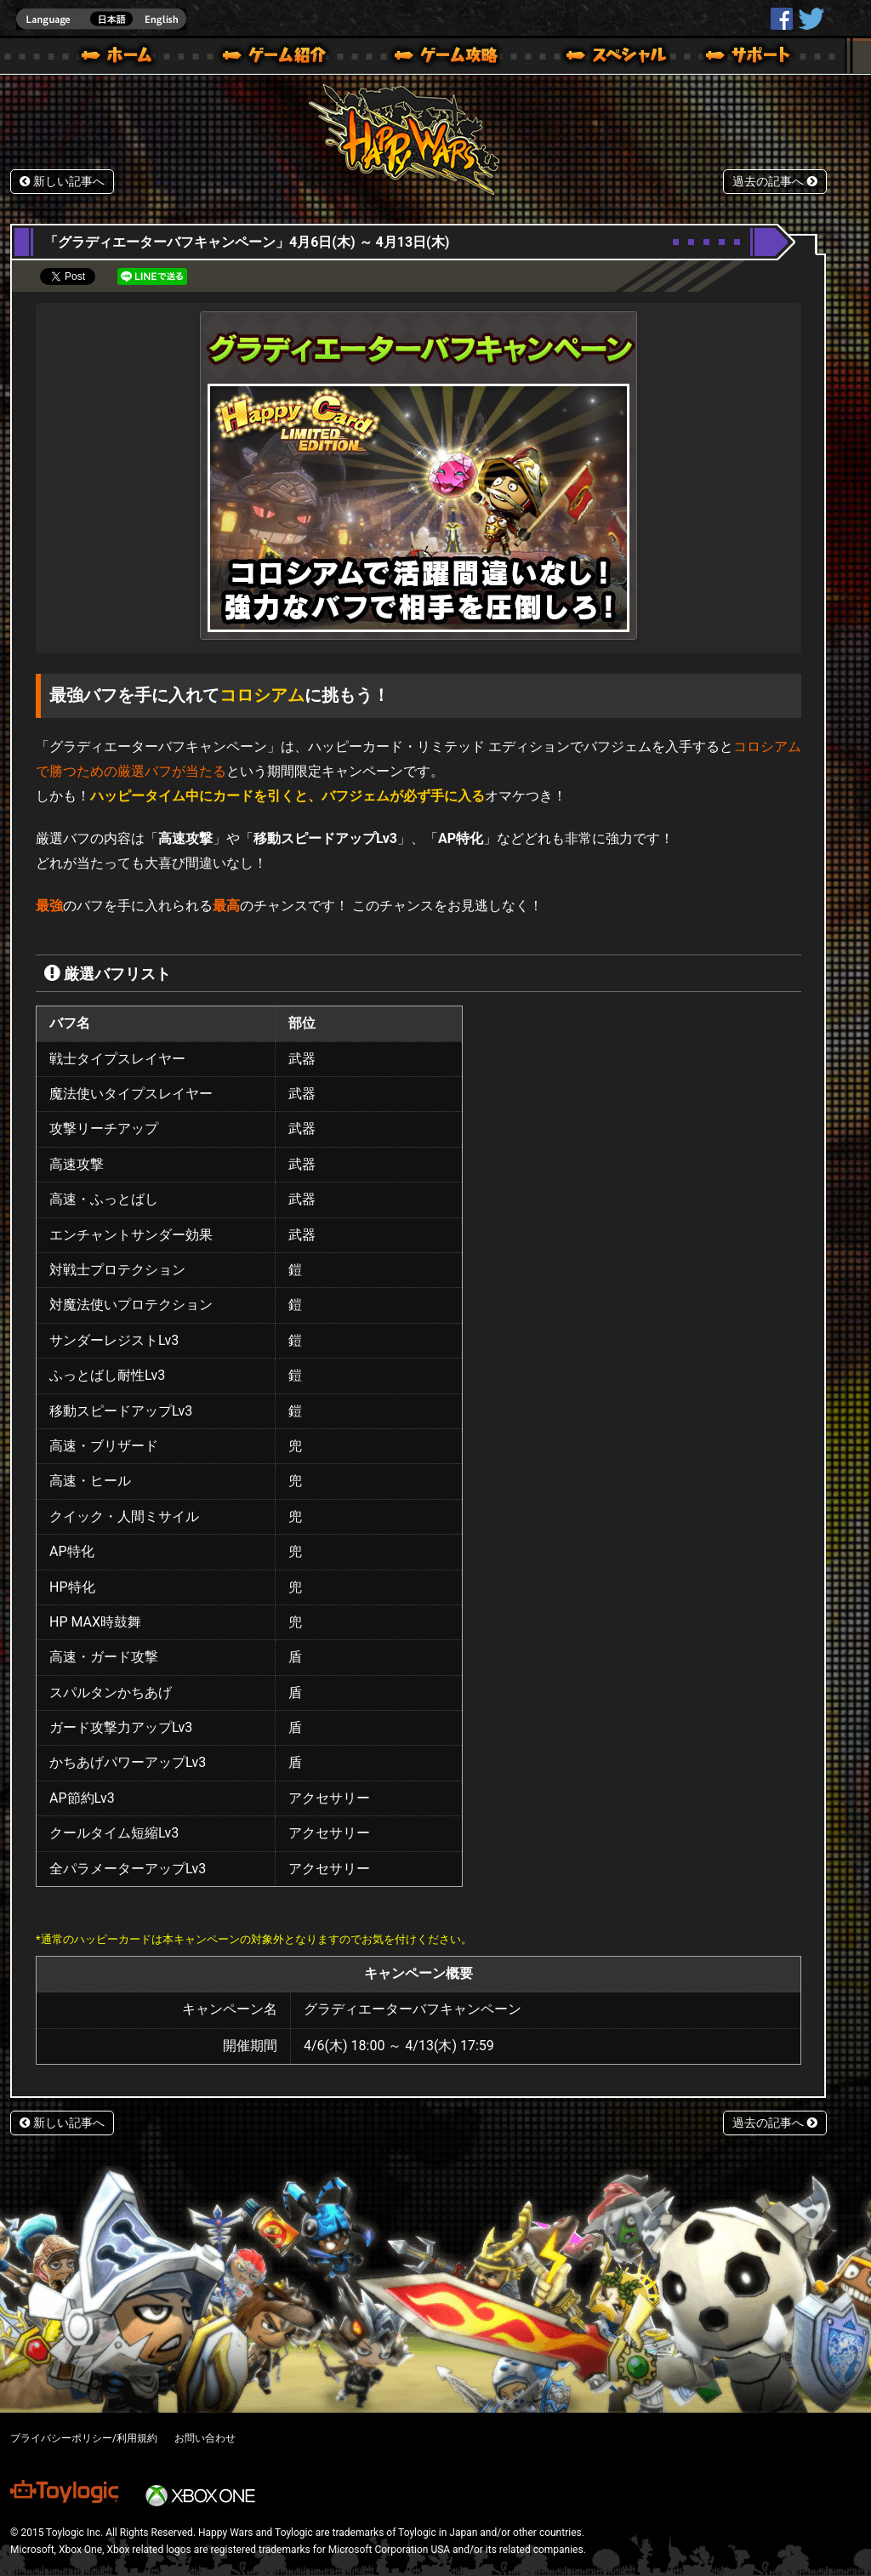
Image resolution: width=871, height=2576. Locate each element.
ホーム (123, 58)
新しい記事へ (62, 181)
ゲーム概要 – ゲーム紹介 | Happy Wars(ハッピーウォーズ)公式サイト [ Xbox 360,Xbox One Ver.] (280, 58)
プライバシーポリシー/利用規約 (83, 2438)
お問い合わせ (205, 2438)
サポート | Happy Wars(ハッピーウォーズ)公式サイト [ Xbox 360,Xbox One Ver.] (749, 58)
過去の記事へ (774, 181)
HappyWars (781, 18)
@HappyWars (810, 18)
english (101, 19)
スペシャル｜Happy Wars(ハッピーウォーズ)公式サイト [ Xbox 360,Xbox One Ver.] (593, 58)
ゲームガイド (436, 58)
